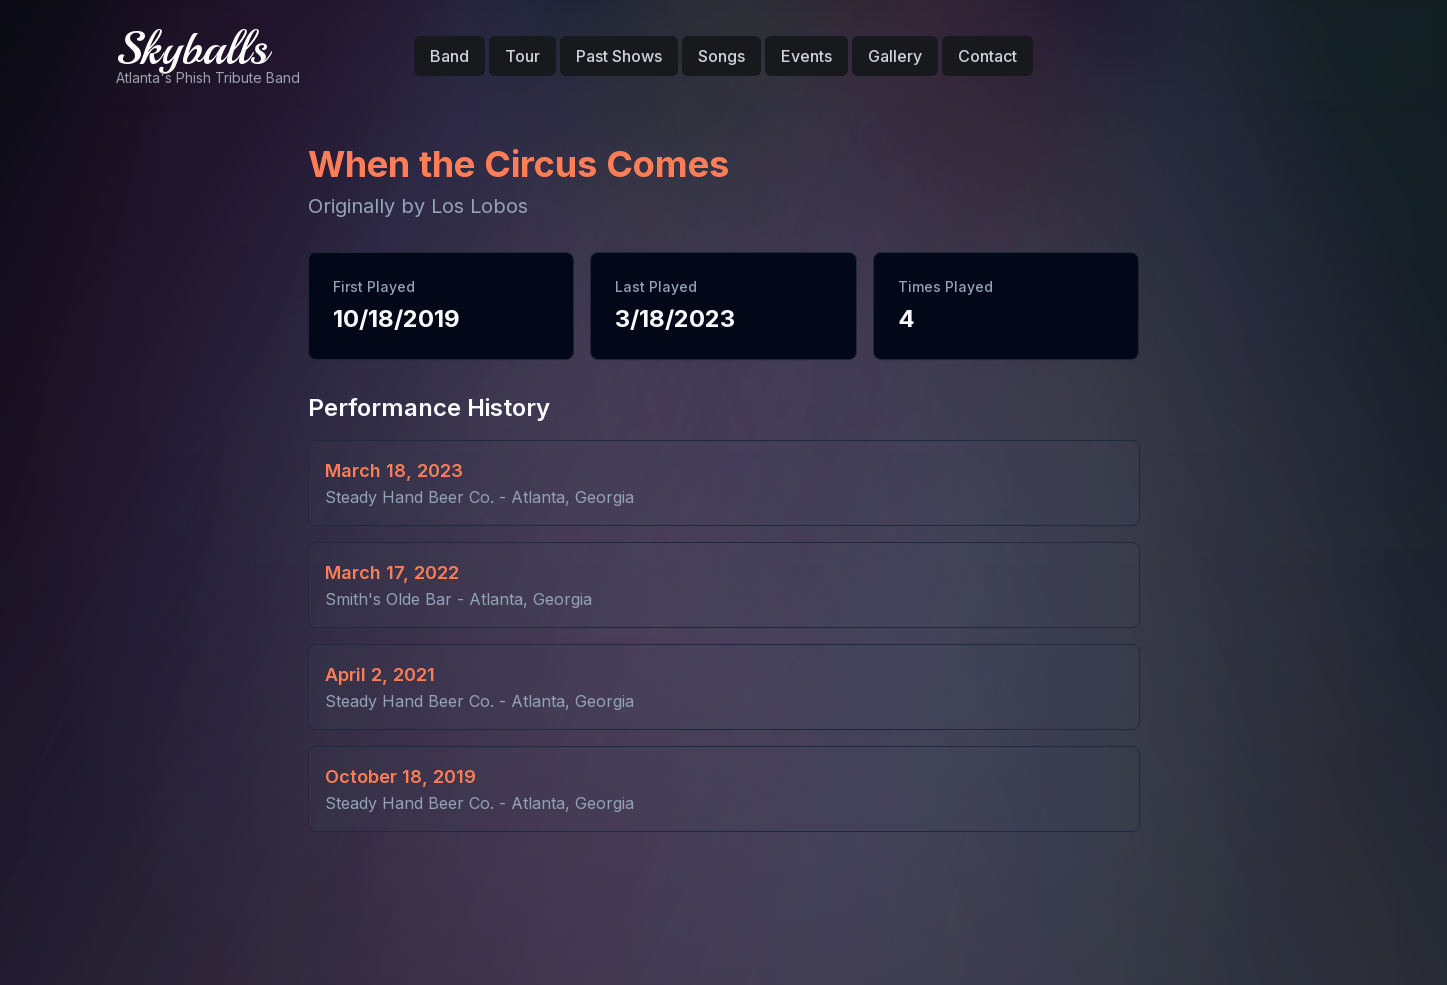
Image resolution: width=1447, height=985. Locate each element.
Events (806, 56)
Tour (522, 56)
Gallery (895, 56)
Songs (721, 56)
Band (449, 56)
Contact (987, 56)
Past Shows (619, 56)
